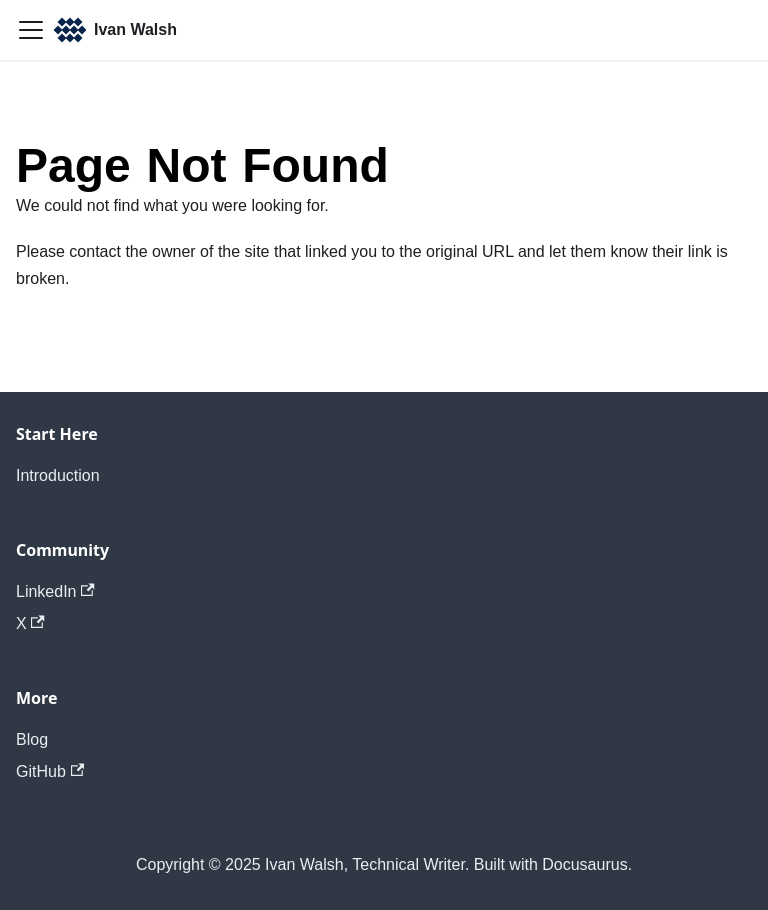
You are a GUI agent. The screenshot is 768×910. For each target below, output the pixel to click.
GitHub (50, 771)
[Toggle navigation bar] (31, 30)
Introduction (58, 475)
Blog (32, 739)
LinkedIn (55, 591)
